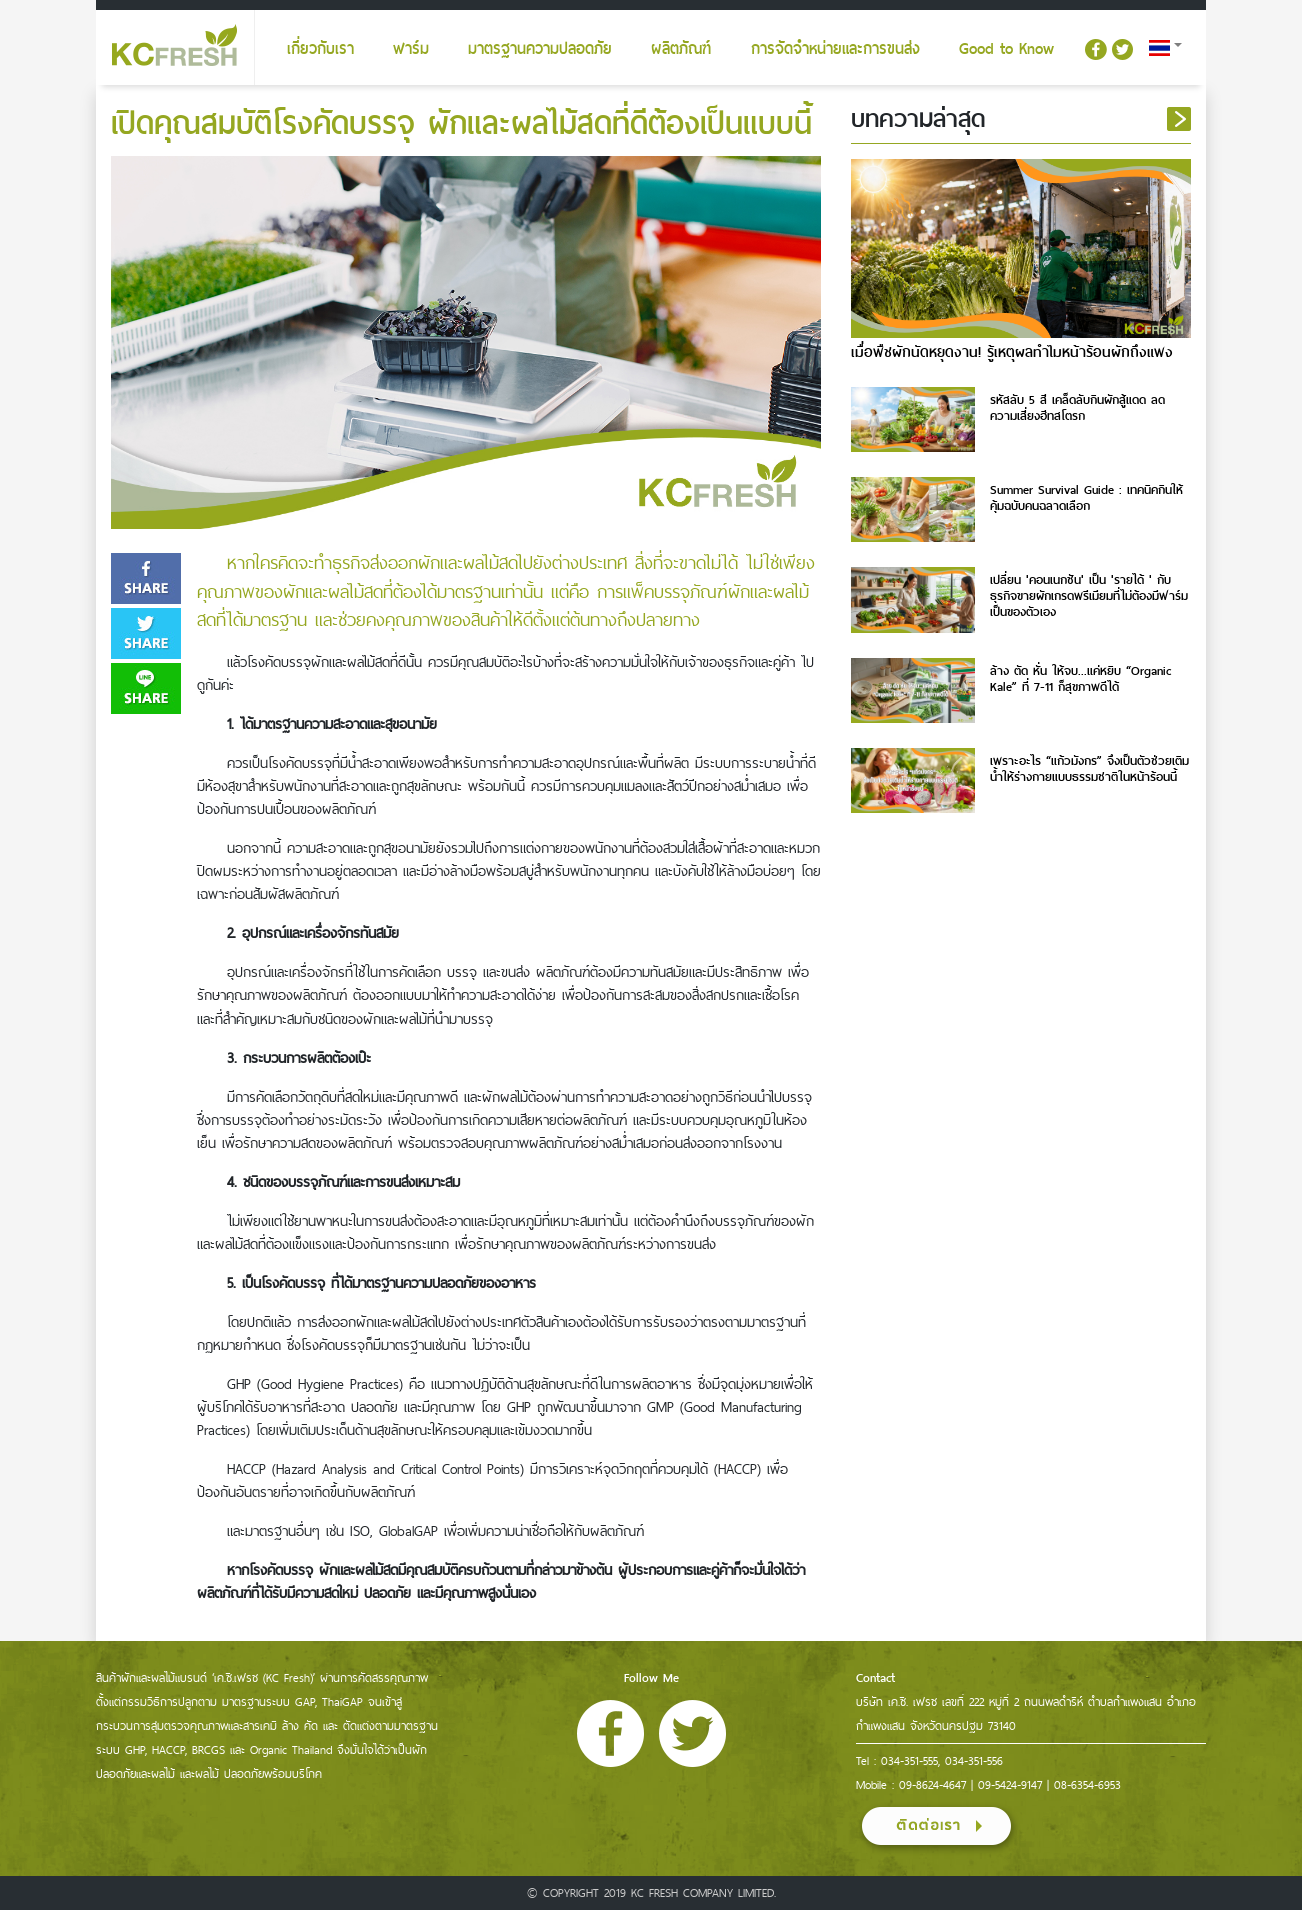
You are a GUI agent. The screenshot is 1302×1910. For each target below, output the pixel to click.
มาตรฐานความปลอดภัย (540, 49)
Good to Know (1006, 49)
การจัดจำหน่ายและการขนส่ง (835, 49)
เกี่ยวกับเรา (320, 49)
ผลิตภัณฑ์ (681, 49)
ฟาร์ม (411, 49)
